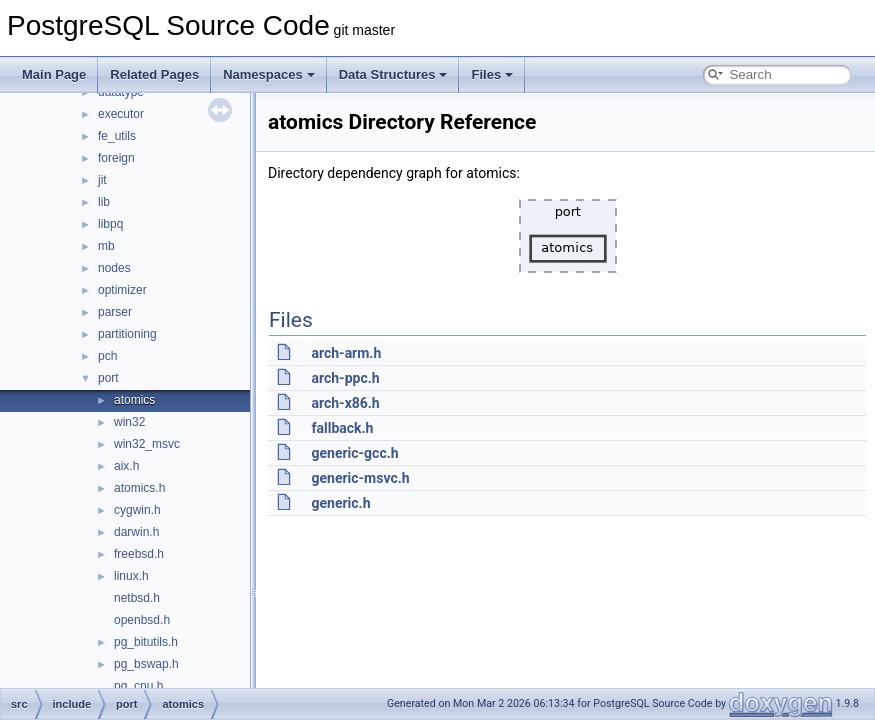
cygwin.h (137, 510)
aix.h (126, 466)
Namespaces (269, 74)
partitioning (127, 334)
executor (121, 114)
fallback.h (342, 428)
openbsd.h (142, 620)
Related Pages (154, 74)
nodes (114, 268)
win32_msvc (147, 444)
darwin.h (136, 532)
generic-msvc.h (360, 478)
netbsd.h (137, 598)
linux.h (131, 576)
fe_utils (117, 136)
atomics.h (139, 488)
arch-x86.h (345, 403)
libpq (110, 224)
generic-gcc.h (354, 453)
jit (102, 180)
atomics (134, 400)
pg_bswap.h (146, 664)
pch (107, 356)
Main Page (54, 74)
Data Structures (393, 74)
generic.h (340, 503)
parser (115, 312)
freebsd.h (139, 554)
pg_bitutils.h (146, 642)
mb (106, 246)
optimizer (122, 290)
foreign (116, 158)
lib (104, 202)
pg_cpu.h (138, 686)
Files (492, 74)
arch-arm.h (346, 353)
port (108, 378)
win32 (129, 422)
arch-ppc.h (345, 378)
